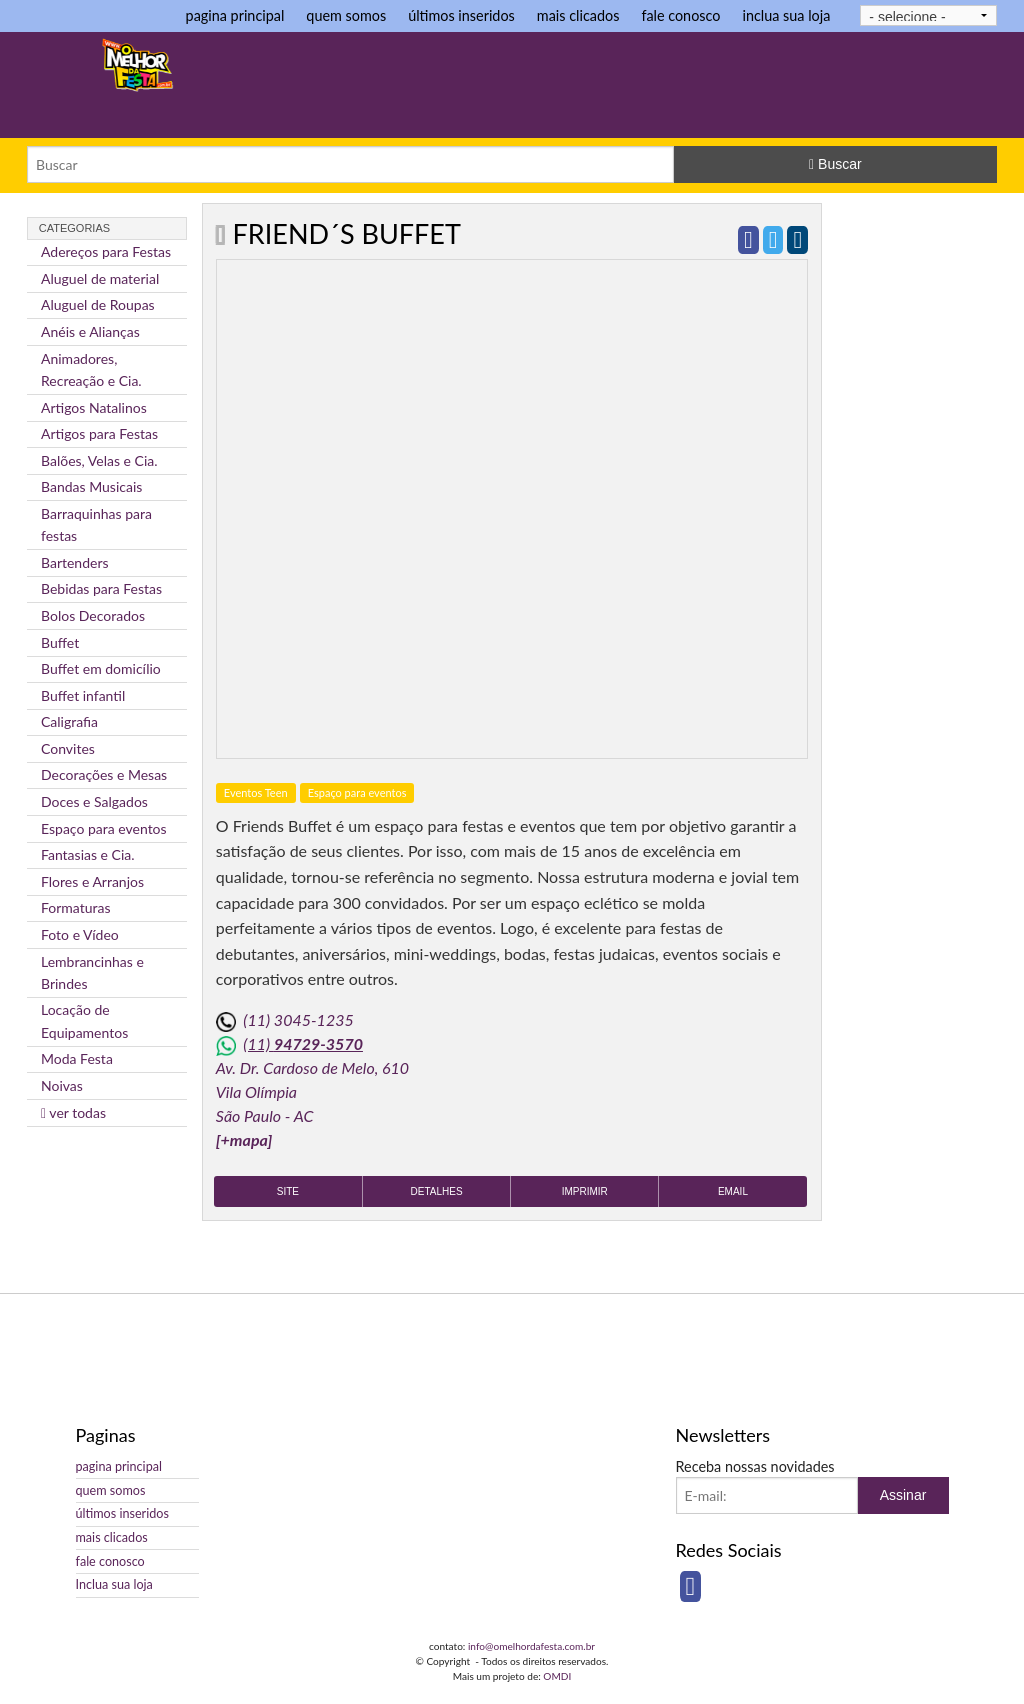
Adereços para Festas (106, 251)
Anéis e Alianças (90, 331)
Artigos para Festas (99, 433)
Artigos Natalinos (94, 407)
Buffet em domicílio (101, 668)
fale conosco (680, 15)
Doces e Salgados (94, 801)
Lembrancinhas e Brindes (92, 972)
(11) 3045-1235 (298, 1019)
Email (733, 1191)
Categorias (74, 228)
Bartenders (75, 562)
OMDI (557, 1676)
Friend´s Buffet (347, 233)
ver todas (73, 1112)
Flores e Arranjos (92, 881)
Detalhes (437, 1191)
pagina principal (235, 15)
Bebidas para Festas (101, 588)
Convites (68, 748)
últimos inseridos (461, 15)
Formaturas (76, 907)
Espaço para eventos (104, 828)
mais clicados (578, 15)
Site (288, 1191)
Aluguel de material (100, 278)
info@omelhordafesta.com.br (531, 1646)
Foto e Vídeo (80, 934)
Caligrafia (69, 721)
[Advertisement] (641, 87)
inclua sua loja (786, 15)
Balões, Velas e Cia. (99, 460)
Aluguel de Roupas (98, 304)
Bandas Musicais (91, 486)
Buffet (60, 642)
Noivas (62, 1085)
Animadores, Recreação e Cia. (91, 369)
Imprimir (585, 1191)
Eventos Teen (256, 792)
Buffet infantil (83, 695)
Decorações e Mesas (104, 774)
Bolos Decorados (93, 615)
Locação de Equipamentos (84, 1020)
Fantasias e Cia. (88, 854)
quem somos (346, 15)
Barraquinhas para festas (96, 524)
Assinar (903, 1495)
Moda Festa (77, 1058)
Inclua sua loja (114, 1584)
